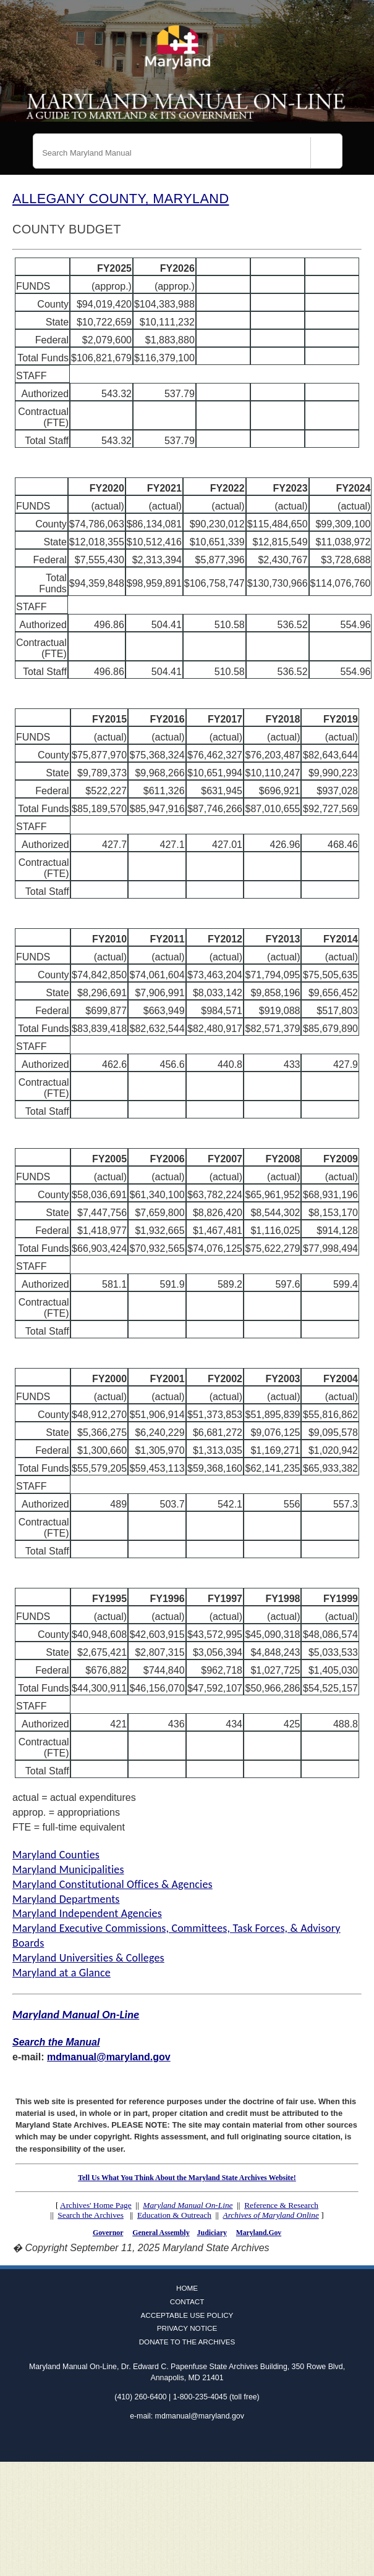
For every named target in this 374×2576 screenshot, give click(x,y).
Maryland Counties (56, 1854)
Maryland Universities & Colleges (88, 1958)
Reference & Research (281, 2205)
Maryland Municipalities (68, 1869)
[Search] (326, 152)
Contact (187, 2301)
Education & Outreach (174, 2215)
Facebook (169, 2442)
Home (187, 2288)
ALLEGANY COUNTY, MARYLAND (120, 198)
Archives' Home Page (96, 2205)
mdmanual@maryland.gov (109, 2057)
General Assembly (160, 2232)
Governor (108, 2232)
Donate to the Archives (187, 2342)
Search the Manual (56, 2042)
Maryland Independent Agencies (87, 1913)
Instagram (205, 2442)
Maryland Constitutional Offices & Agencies (112, 1884)
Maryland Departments (66, 1899)
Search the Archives (90, 2215)
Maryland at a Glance (61, 1972)
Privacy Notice (187, 2328)
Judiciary (212, 2232)
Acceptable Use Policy (187, 2315)
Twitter (187, 2442)
